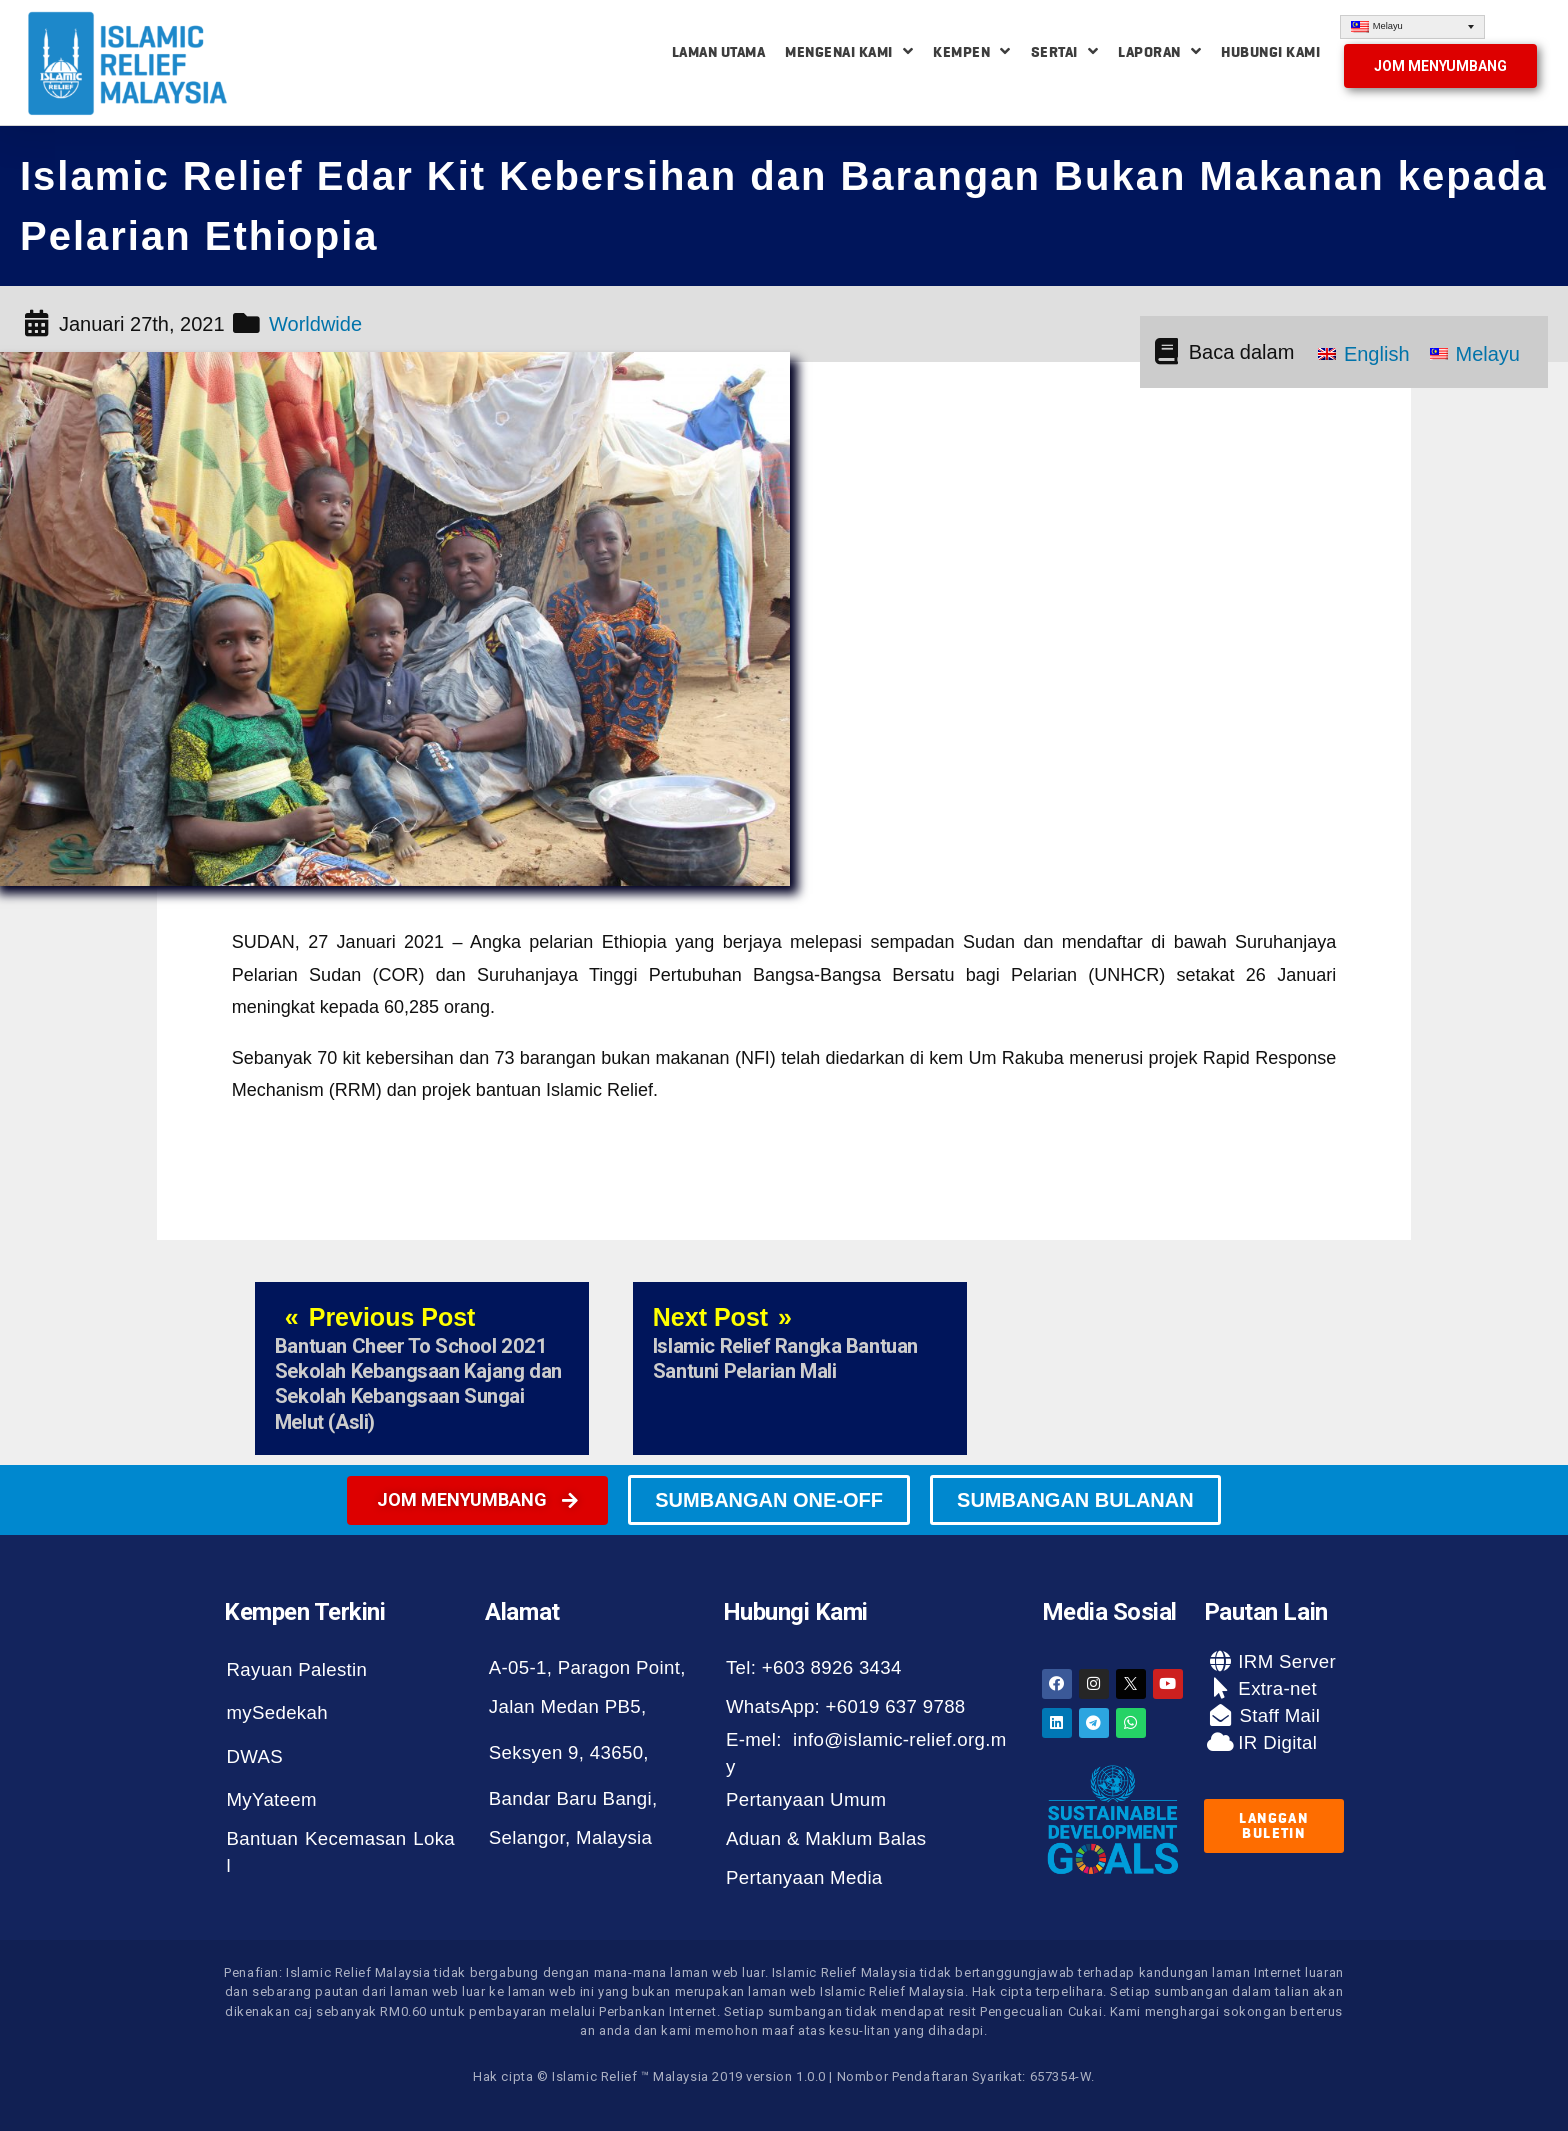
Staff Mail (1277, 1715)
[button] (1440, 66)
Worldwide (315, 324)
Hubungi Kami (1270, 52)
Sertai (1065, 51)
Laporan (1159, 51)
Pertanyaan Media (804, 1877)
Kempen (972, 51)
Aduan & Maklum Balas (826, 1838)
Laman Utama (719, 52)
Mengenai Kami (849, 51)
